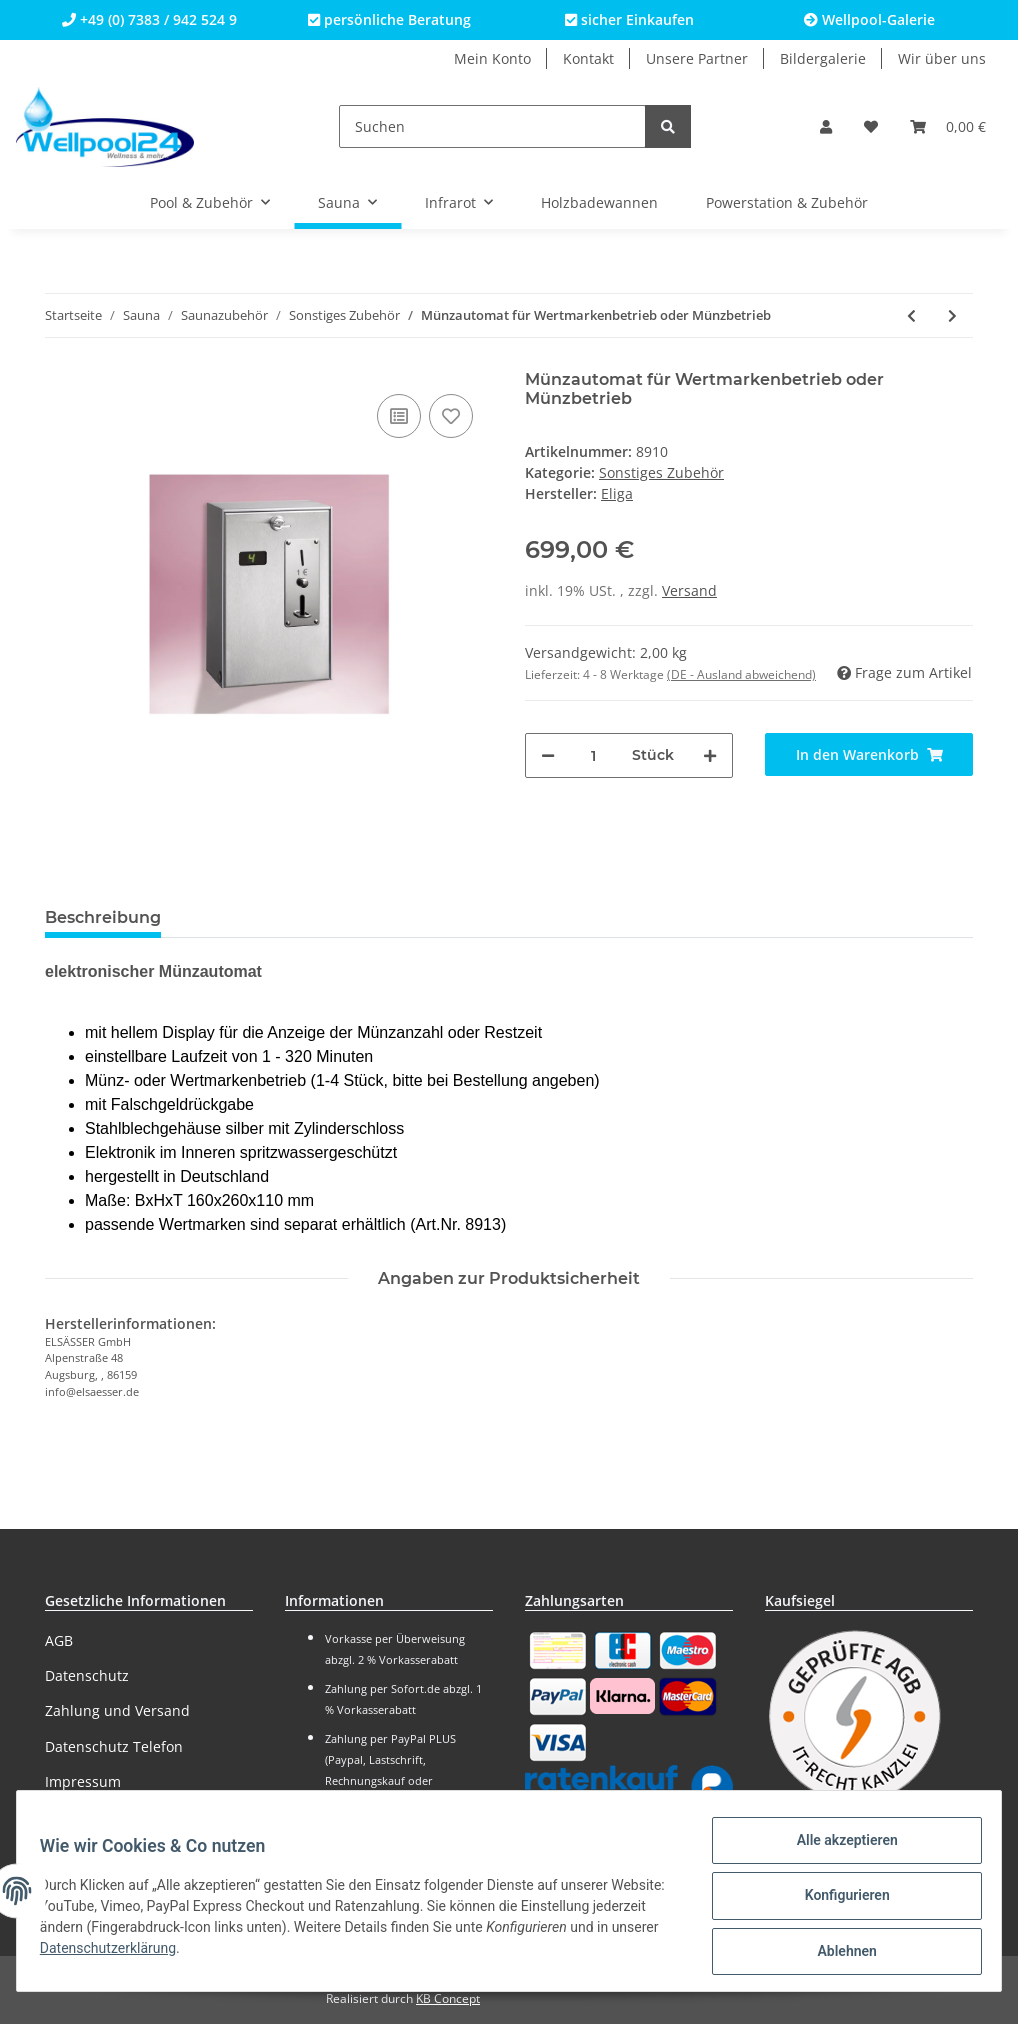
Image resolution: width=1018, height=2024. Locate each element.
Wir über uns (942, 58)
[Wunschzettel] (871, 126)
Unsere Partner (697, 58)
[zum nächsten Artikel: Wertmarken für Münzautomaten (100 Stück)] (952, 315)
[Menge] (593, 755)
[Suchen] (492, 126)
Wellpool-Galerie (869, 19)
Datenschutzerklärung (182, 1954)
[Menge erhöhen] (710, 755)
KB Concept (448, 1998)
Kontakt (588, 58)
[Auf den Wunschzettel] (451, 416)
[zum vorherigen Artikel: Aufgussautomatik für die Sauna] (911, 315)
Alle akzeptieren (837, 1849)
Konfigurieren (837, 1901)
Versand (689, 590)
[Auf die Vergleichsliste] (399, 416)
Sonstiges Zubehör (661, 472)
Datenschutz (87, 1675)
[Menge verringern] (548, 755)
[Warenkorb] (948, 126)
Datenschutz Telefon (114, 1746)
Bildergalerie (823, 58)
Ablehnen (837, 1953)
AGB (59, 1640)
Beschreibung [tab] (103, 917)
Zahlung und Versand (117, 1710)
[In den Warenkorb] (869, 754)
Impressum (83, 1781)
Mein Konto (492, 58)
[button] (826, 126)
